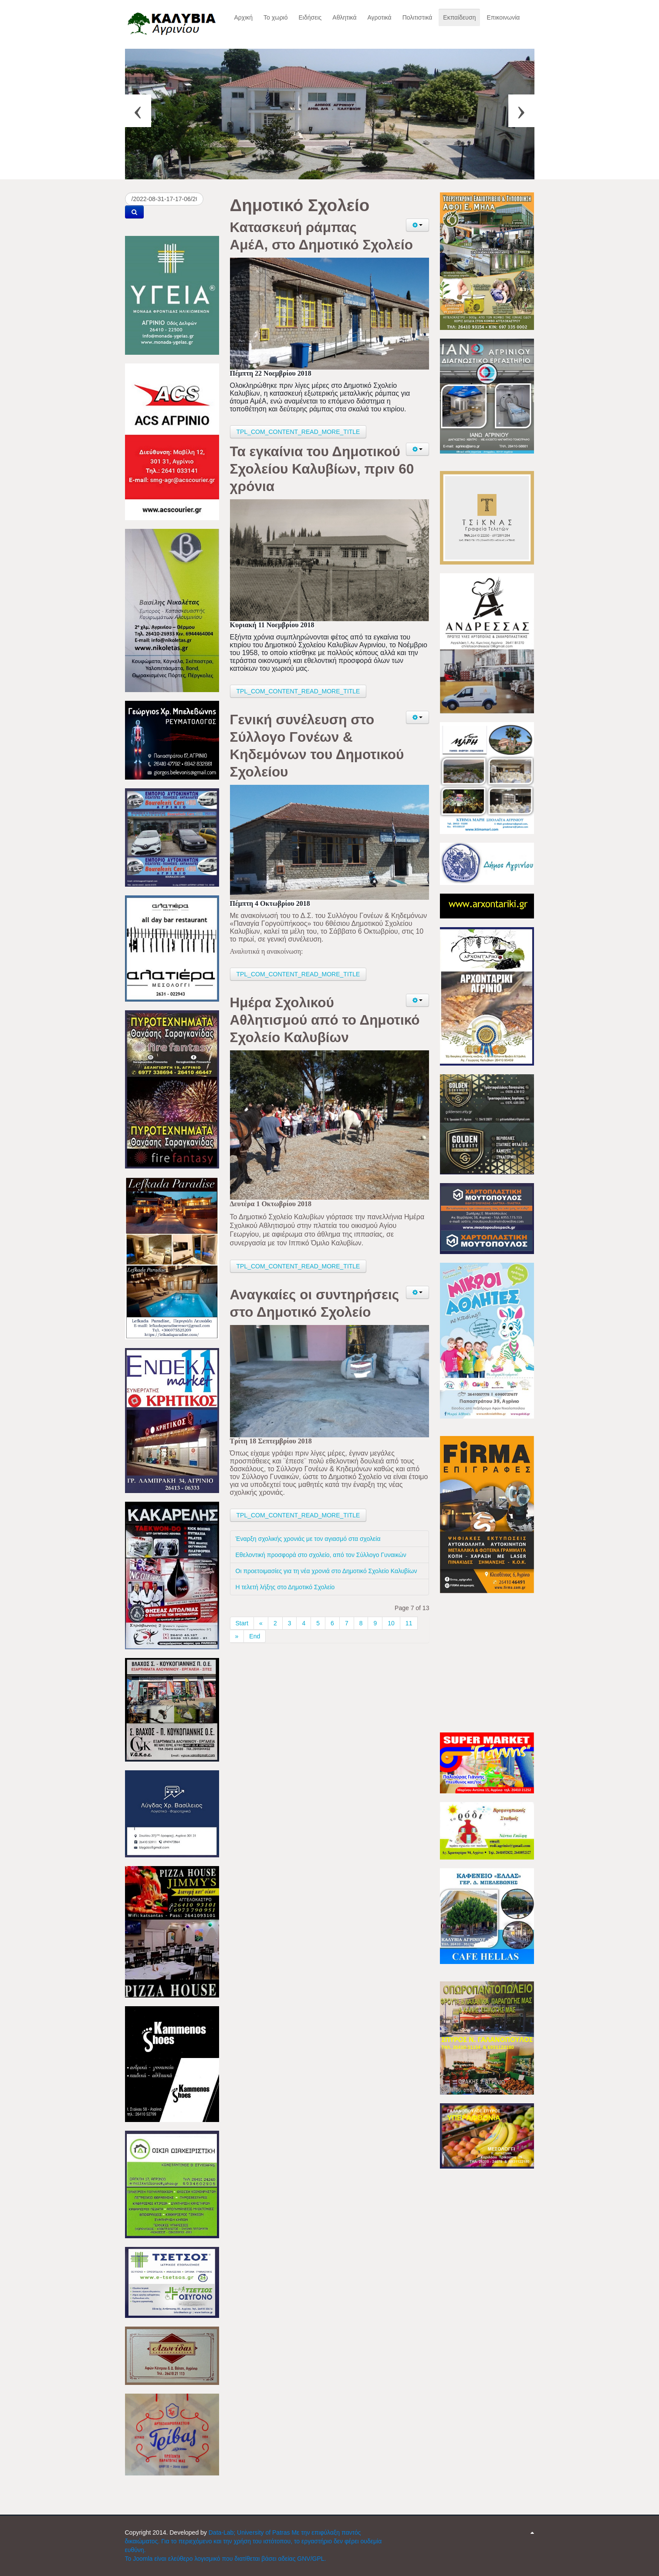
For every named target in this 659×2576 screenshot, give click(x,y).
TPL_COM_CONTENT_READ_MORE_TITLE (298, 431)
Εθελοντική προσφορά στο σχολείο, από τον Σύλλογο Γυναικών (321, 1554)
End (254, 1636)
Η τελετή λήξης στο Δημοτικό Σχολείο (285, 1587)
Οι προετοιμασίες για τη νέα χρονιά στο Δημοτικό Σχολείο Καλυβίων (326, 1570)
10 (391, 1623)
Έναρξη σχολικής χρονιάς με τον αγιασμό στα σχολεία (308, 1538)
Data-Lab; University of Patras (250, 2532)
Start (242, 1623)
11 (409, 1623)
